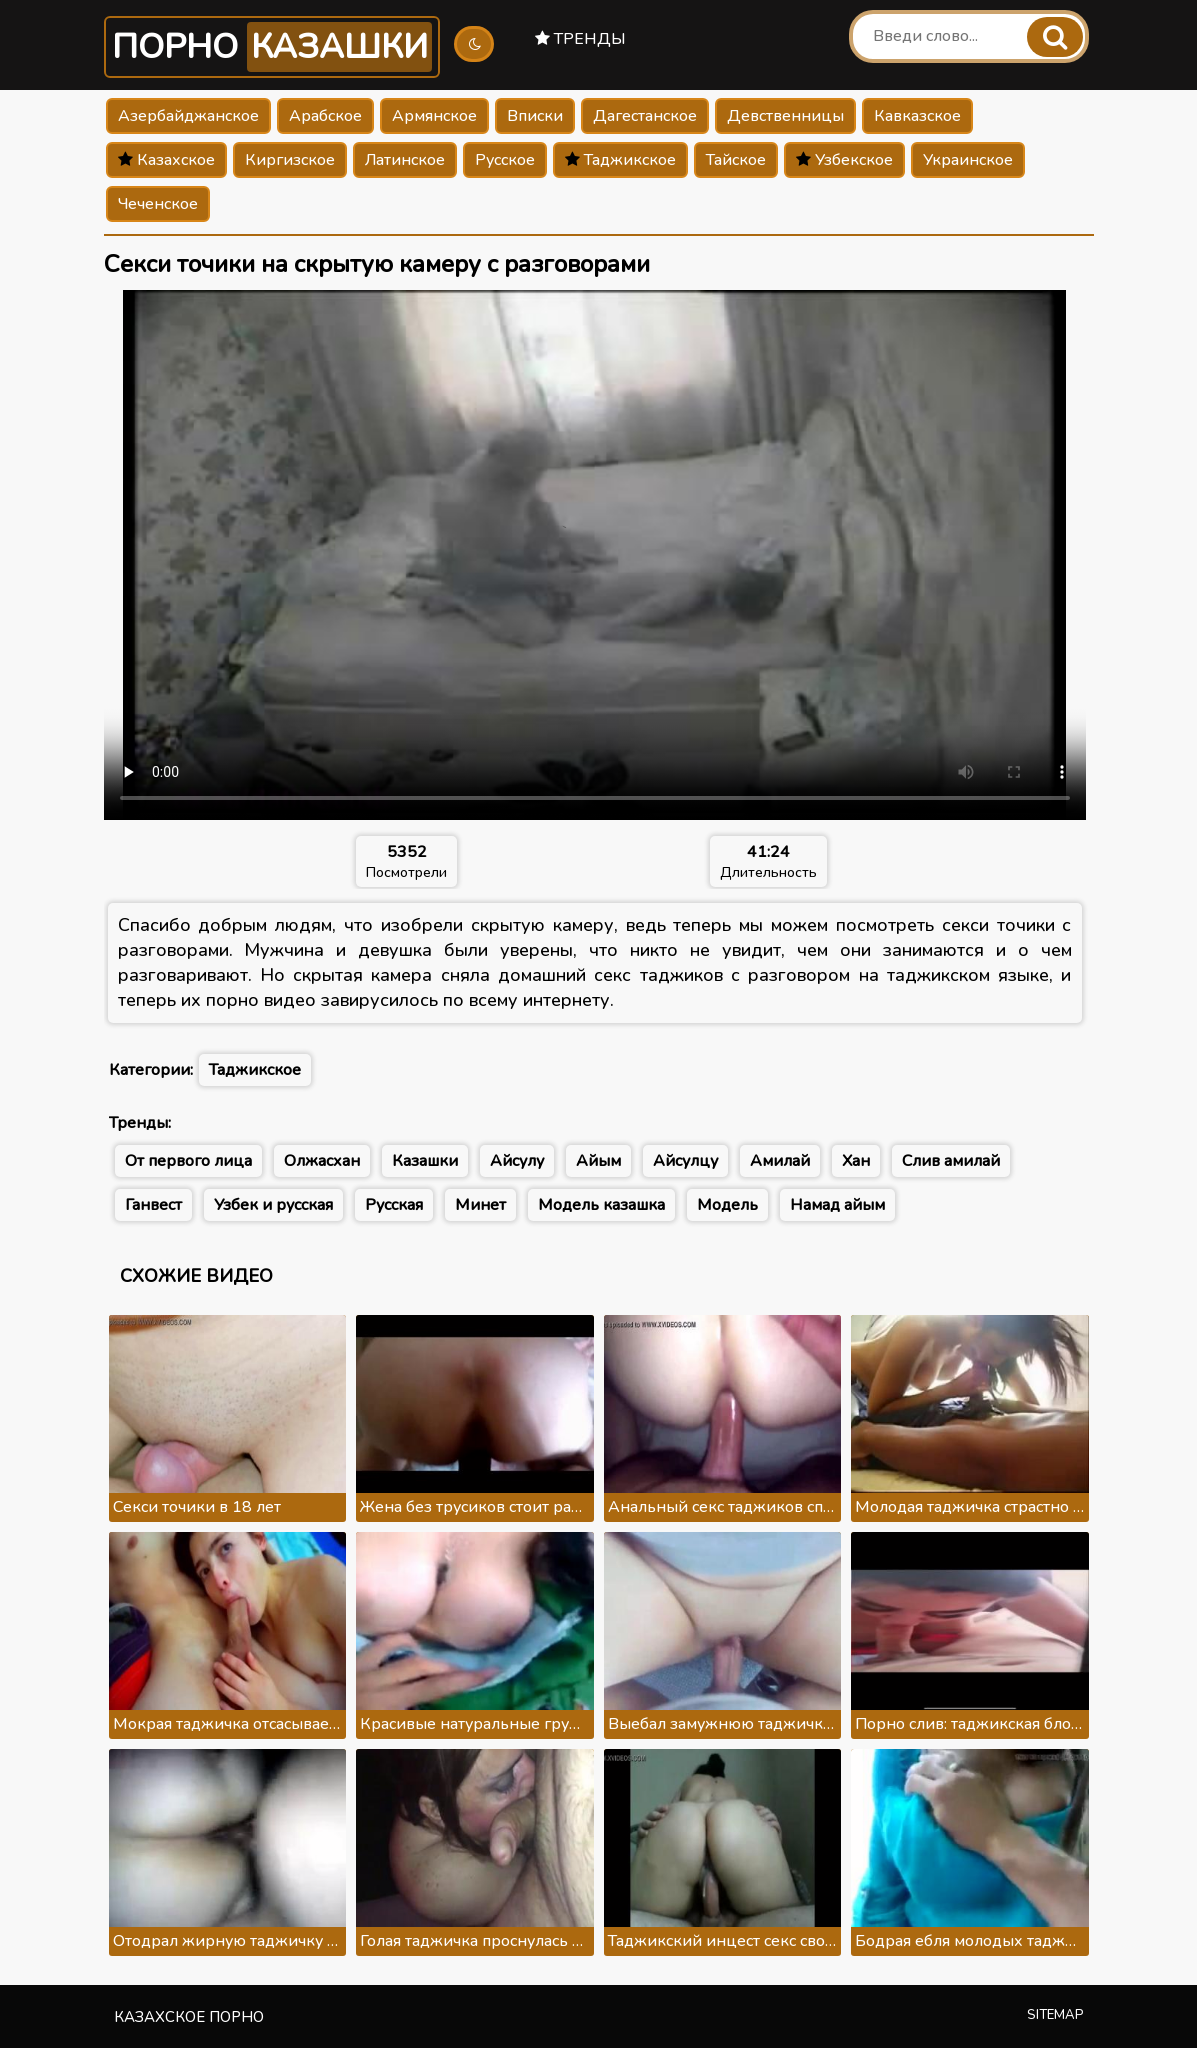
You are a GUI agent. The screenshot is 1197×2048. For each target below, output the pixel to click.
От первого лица (188, 1161)
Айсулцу (685, 1161)
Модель (727, 1205)
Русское (505, 160)
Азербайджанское (188, 116)
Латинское (405, 160)
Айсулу (517, 1161)
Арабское (325, 116)
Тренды (580, 39)
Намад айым (837, 1205)
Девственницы (785, 116)
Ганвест (153, 1205)
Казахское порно (189, 2017)
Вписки (535, 116)
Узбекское (844, 160)
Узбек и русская (273, 1205)
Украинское (968, 160)
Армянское (434, 116)
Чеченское (158, 204)
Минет (480, 1205)
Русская (394, 1205)
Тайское (736, 160)
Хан (856, 1161)
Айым (598, 1161)
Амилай (780, 1161)
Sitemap (1055, 2015)
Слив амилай (951, 1161)
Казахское (166, 160)
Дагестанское (645, 116)
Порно (272, 47)
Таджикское (620, 160)
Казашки (425, 1161)
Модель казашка (601, 1205)
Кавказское (917, 116)
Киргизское (290, 160)
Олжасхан (322, 1161)
